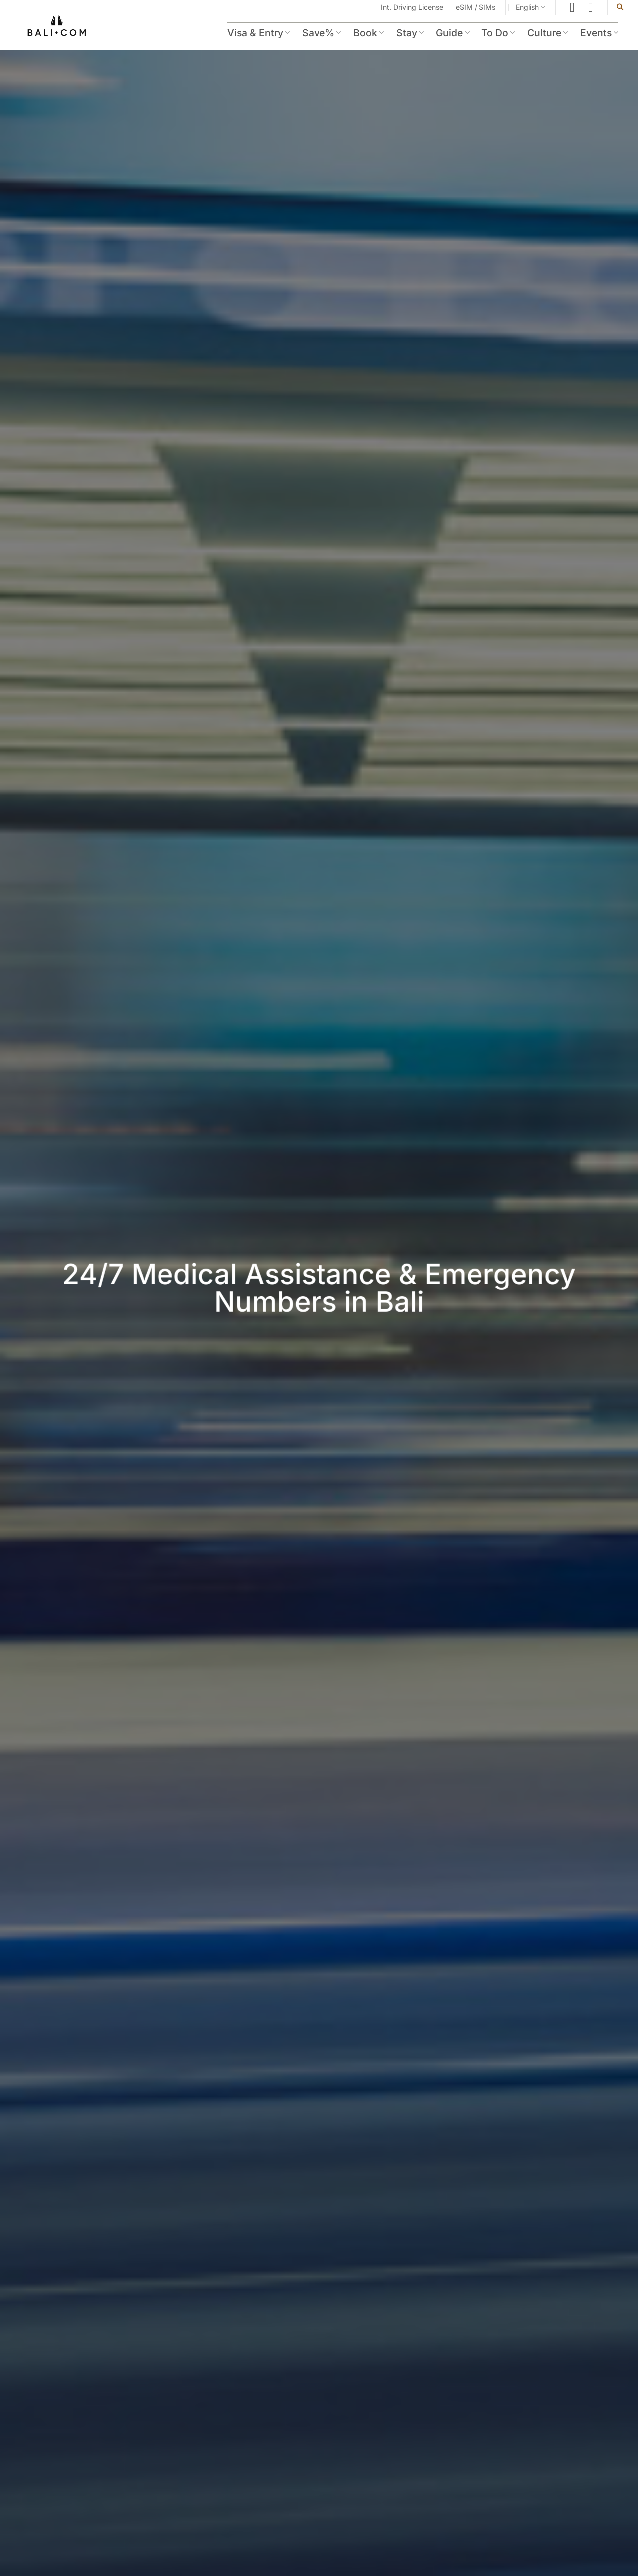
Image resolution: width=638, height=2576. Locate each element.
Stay (410, 33)
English (530, 7)
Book (368, 33)
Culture (547, 33)
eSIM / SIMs (475, 7)
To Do (498, 33)
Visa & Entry (258, 33)
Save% (321, 33)
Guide (452, 33)
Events (599, 33)
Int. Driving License (412, 7)
